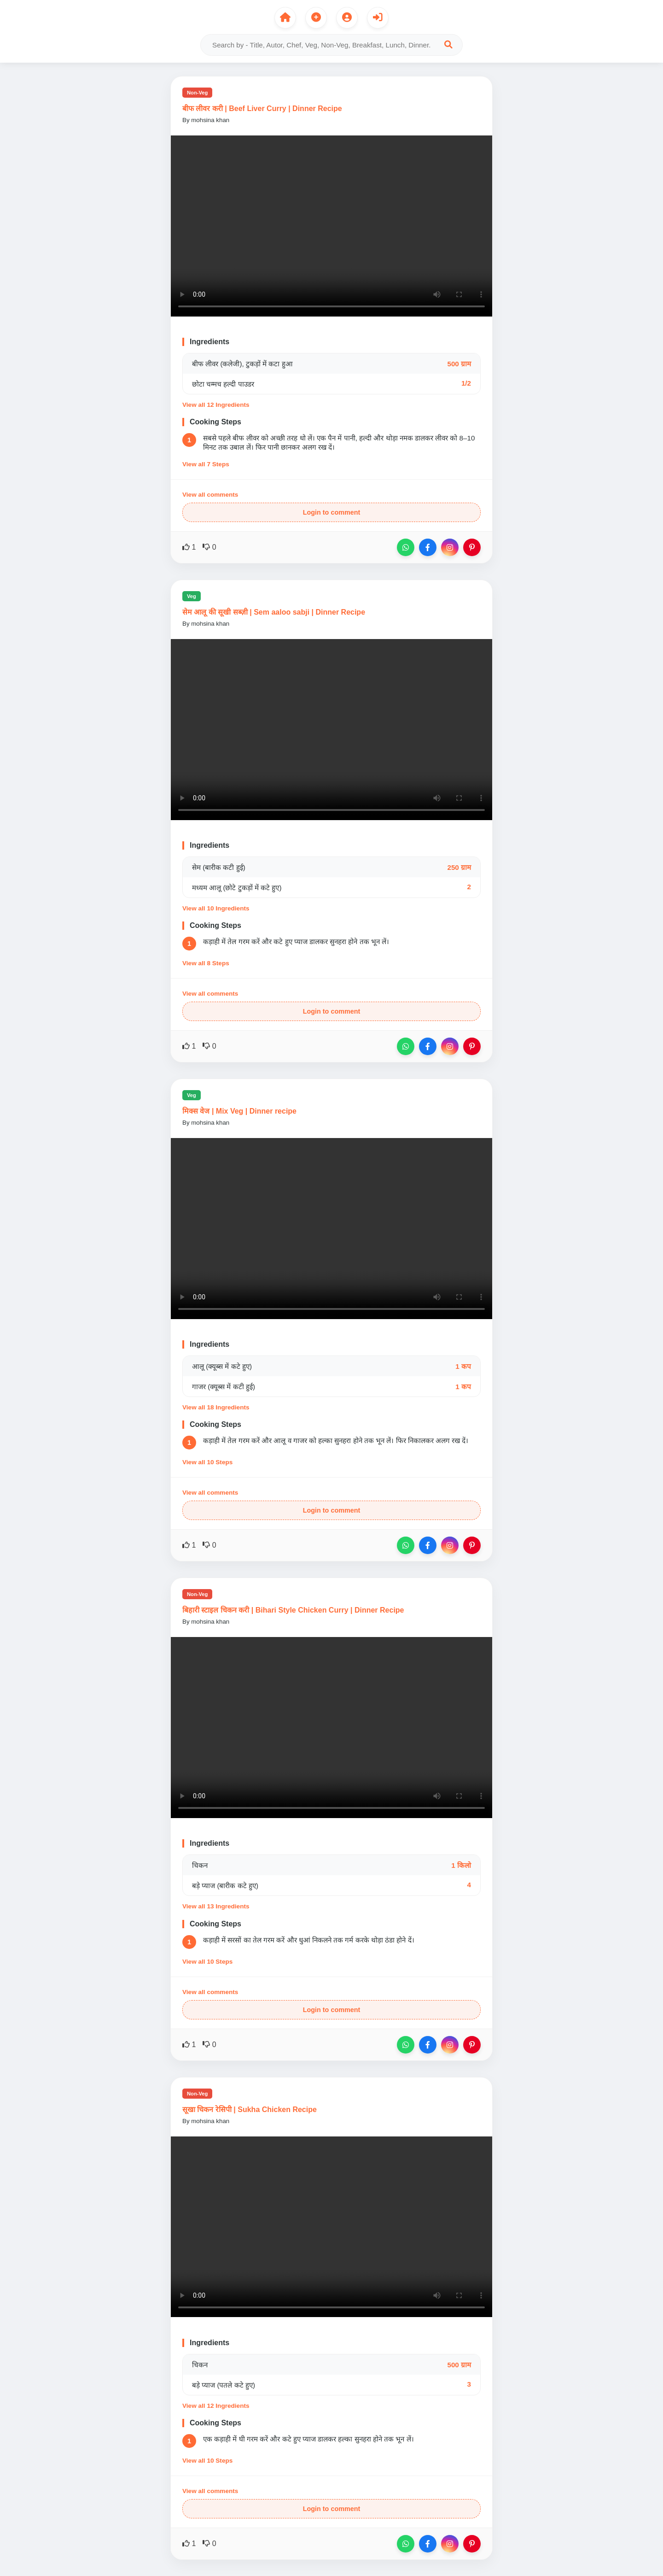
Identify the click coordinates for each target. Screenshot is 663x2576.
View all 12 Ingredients (216, 404)
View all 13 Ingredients (216, 1906)
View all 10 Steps (207, 1462)
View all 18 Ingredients (216, 1407)
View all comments (210, 494)
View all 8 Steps (205, 963)
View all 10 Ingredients (216, 908)
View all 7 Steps (205, 464)
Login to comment (332, 512)
